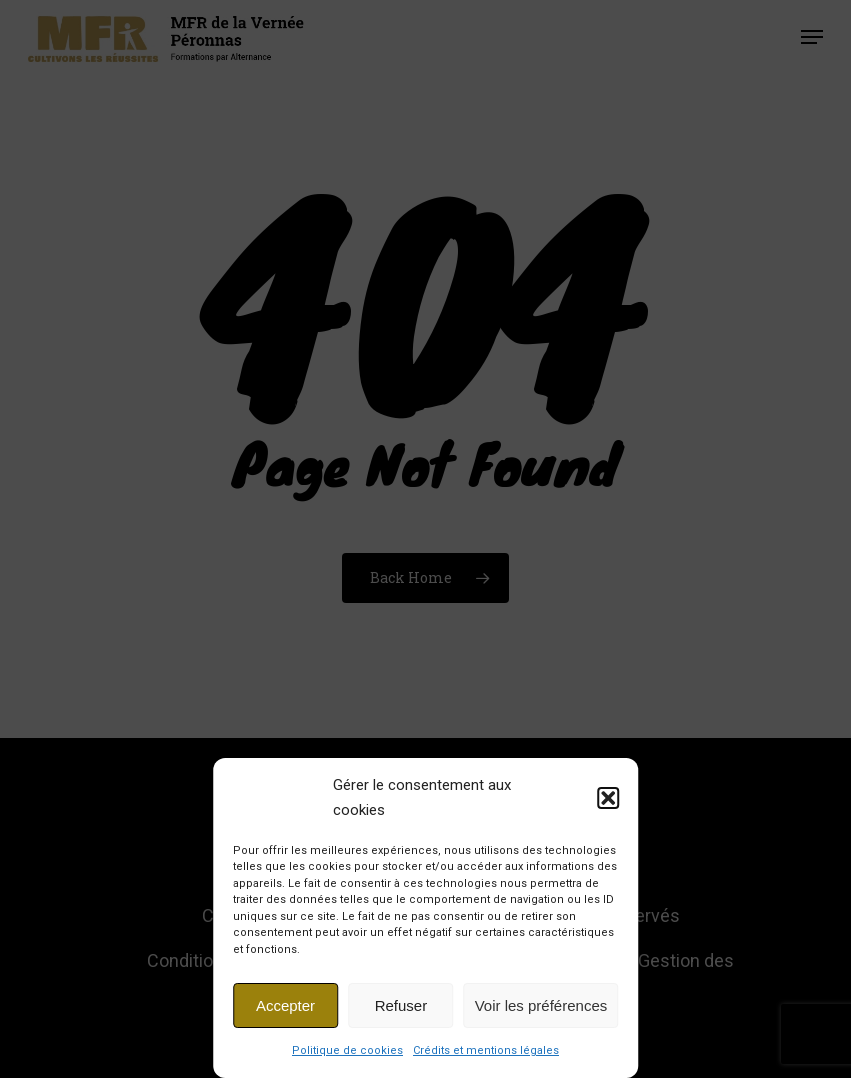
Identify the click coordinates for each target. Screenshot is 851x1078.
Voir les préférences (541, 1005)
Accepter (285, 1005)
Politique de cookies (347, 1050)
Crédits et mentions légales (486, 1050)
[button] (608, 798)
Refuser (401, 1005)
